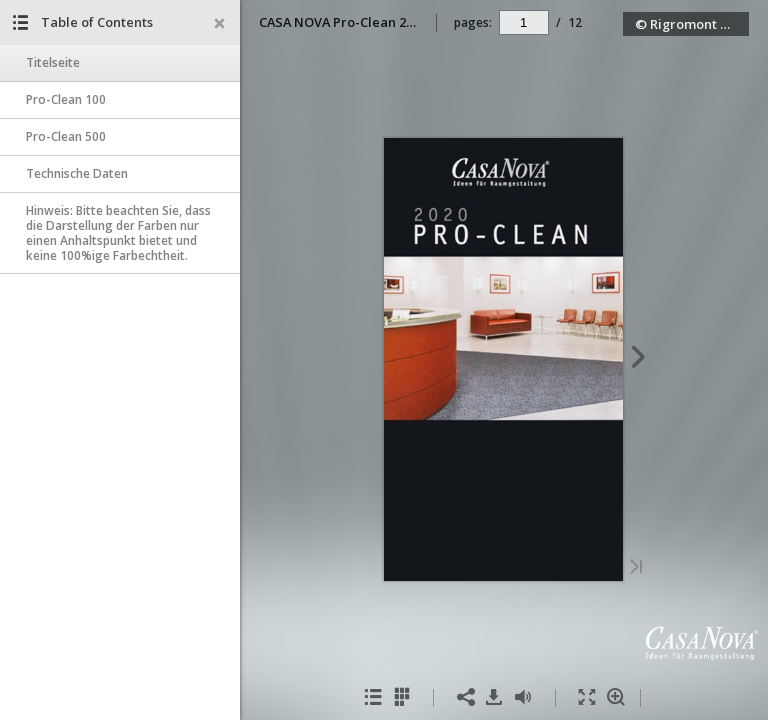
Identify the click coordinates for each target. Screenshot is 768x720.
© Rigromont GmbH (692, 24)
